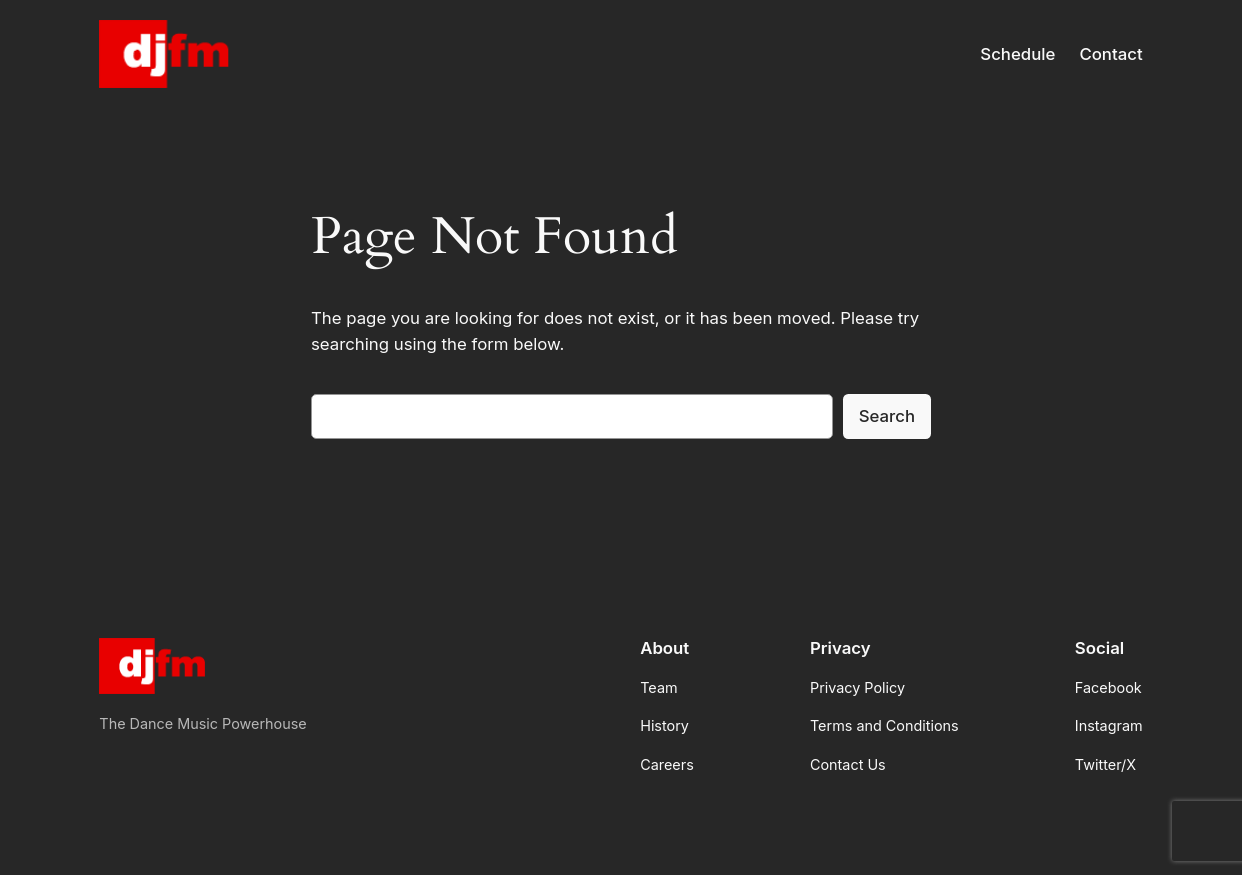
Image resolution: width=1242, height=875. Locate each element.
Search (887, 416)
